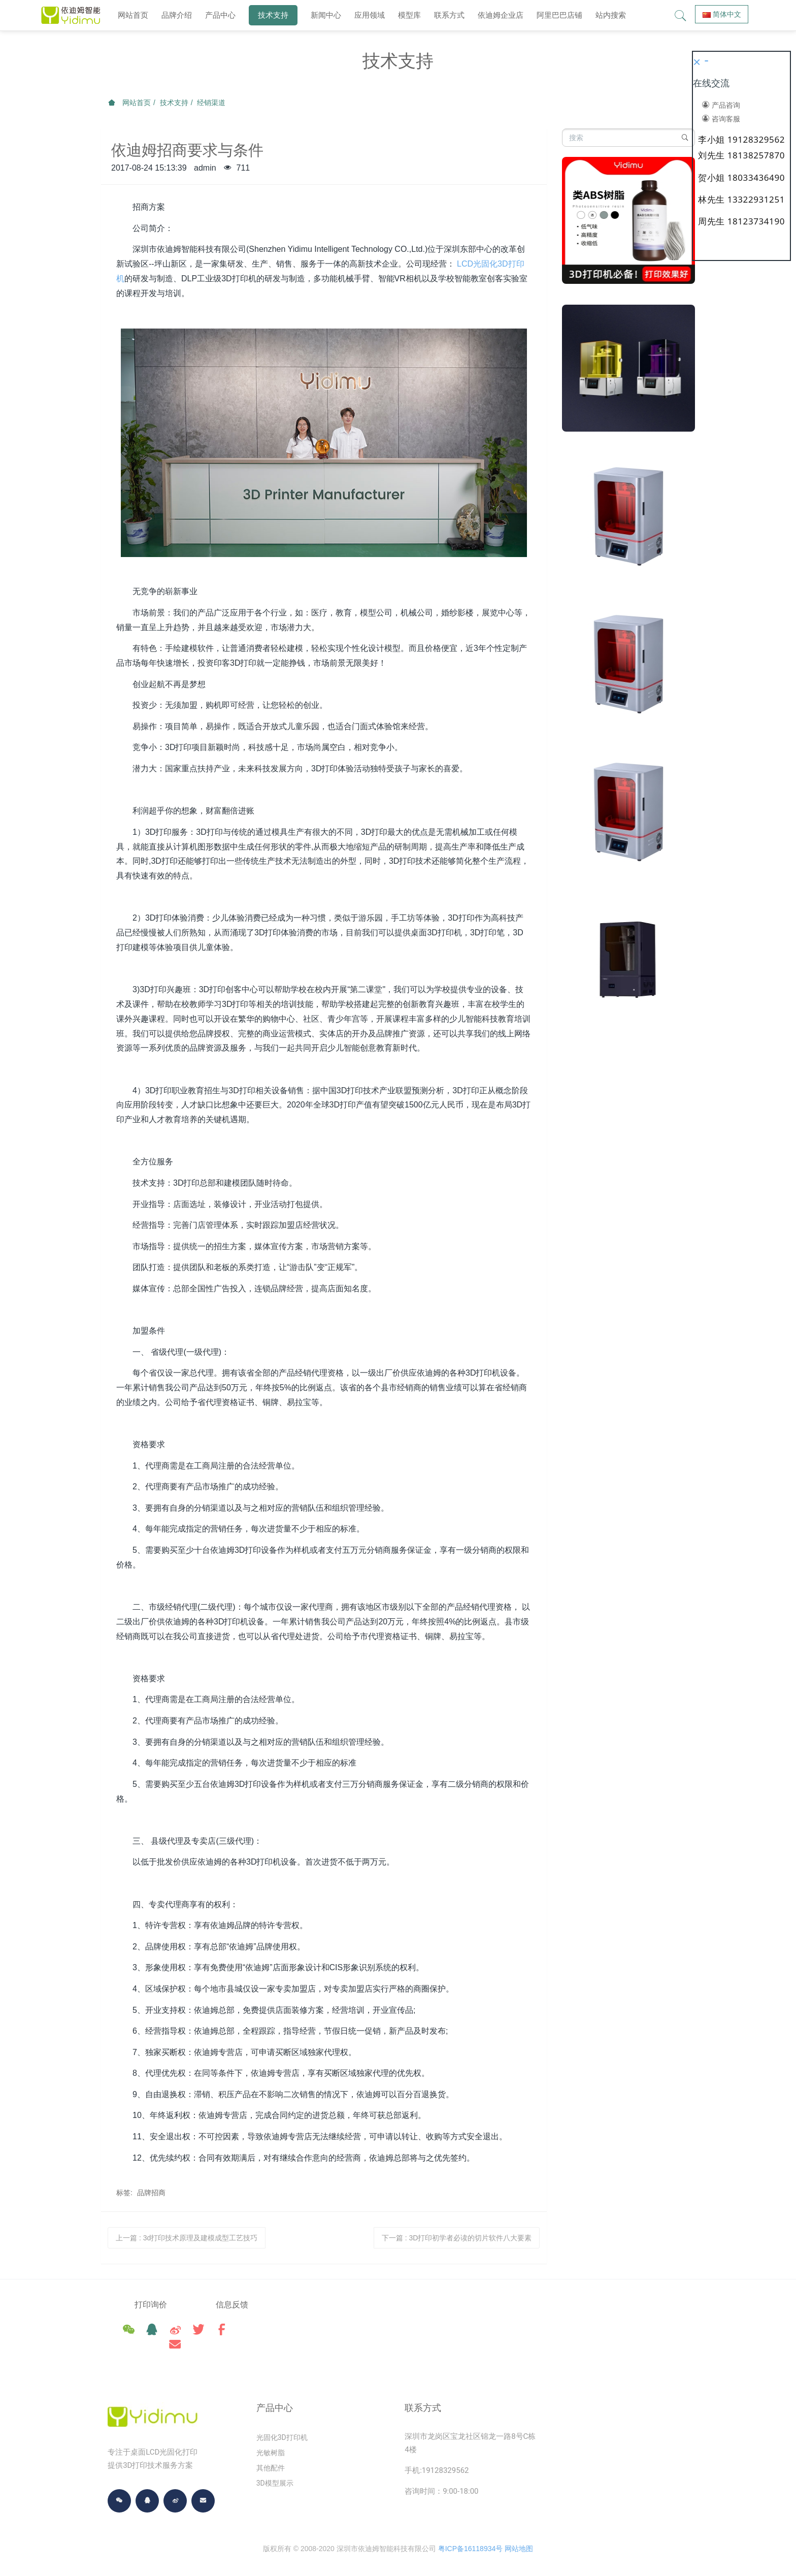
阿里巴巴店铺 (559, 15)
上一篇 (186, 2238)
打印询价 (151, 2304)
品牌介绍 (176, 15)
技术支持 (273, 15)
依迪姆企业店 (500, 15)
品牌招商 (151, 2193)
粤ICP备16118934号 (470, 2540)
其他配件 (270, 2460)
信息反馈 (250, 2304)
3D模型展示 (274, 2475)
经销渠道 (211, 103)
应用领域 (369, 15)
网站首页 (133, 15)
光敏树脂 (270, 2444)
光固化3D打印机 (282, 2429)
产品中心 (220, 15)
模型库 (409, 15)
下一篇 (457, 2238)
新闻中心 (326, 15)
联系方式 (449, 15)
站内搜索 (610, 15)
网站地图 (519, 2540)
